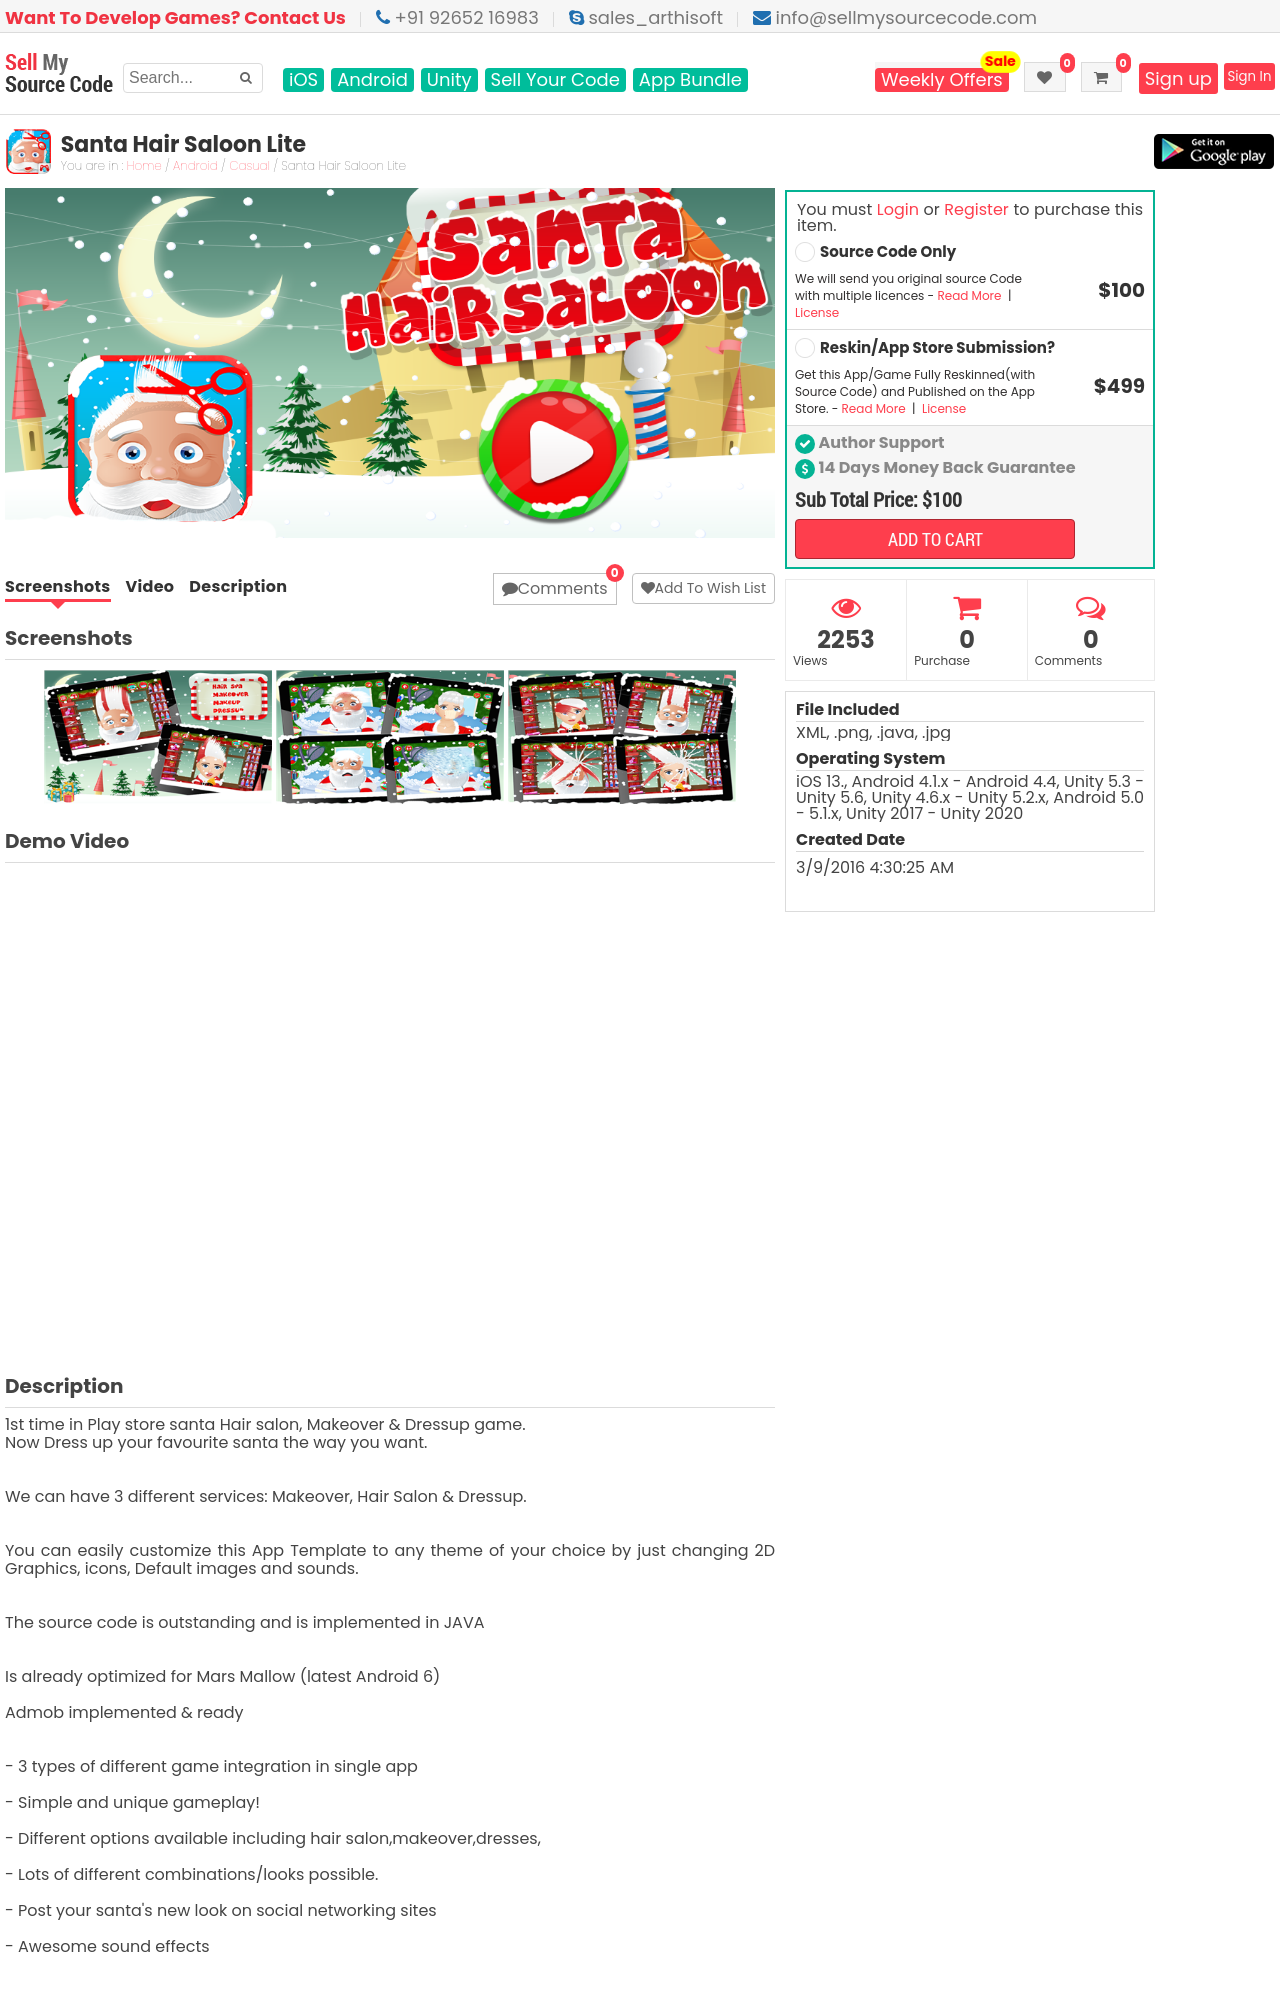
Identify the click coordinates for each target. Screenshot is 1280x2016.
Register (976, 209)
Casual (248, 166)
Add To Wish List (703, 588)
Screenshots (58, 588)
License (817, 312)
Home (143, 166)
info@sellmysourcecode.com (895, 17)
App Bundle (690, 80)
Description (238, 587)
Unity (449, 80)
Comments (555, 588)
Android (372, 80)
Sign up (1157, 78)
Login (898, 209)
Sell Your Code (555, 80)
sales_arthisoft (646, 17)
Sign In (1239, 78)
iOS (303, 80)
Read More (970, 295)
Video (150, 587)
